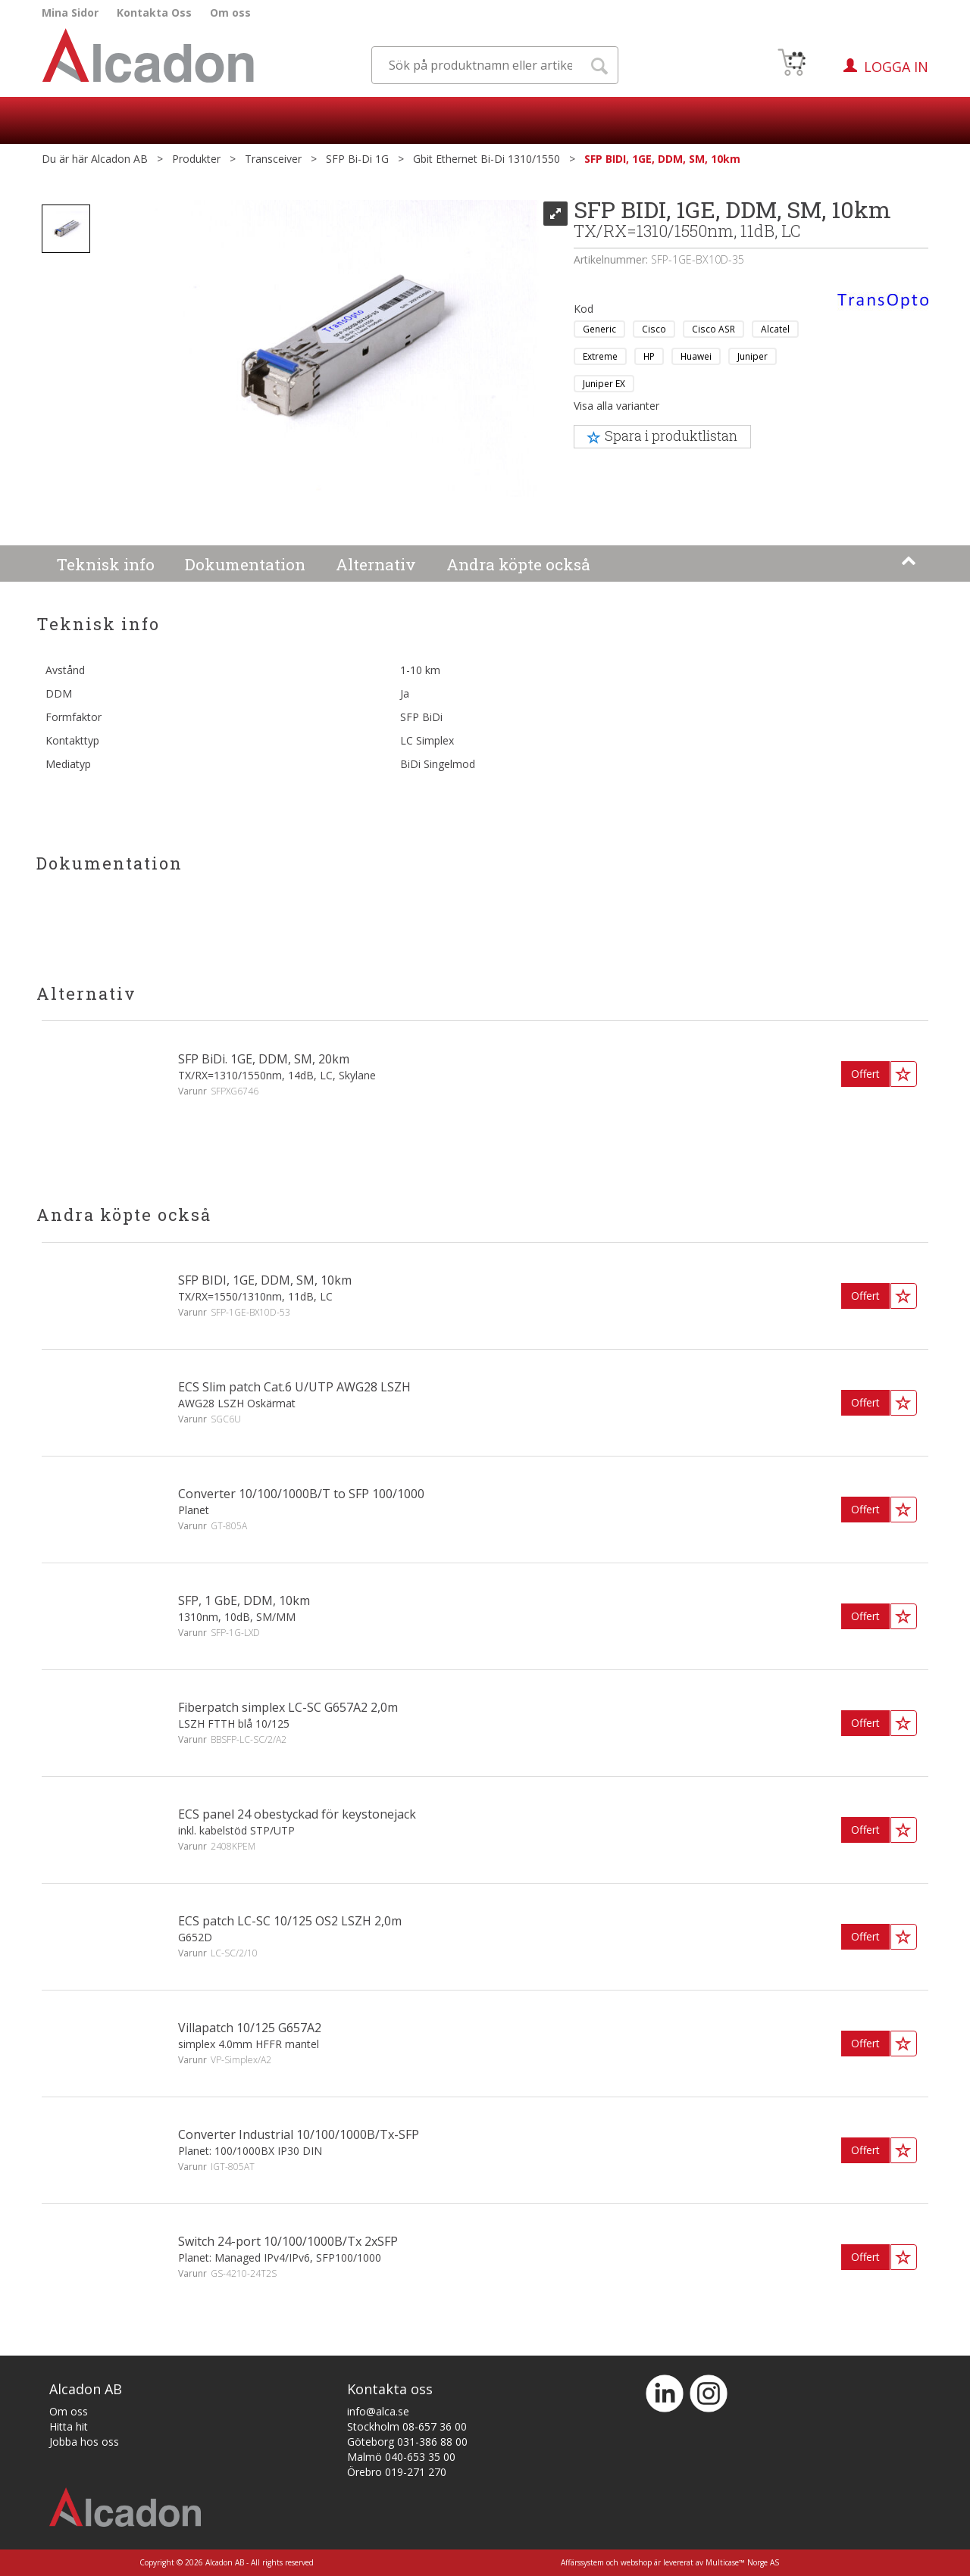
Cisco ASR (713, 329)
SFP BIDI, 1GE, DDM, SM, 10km (662, 158)
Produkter (196, 158)
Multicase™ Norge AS (742, 2562)
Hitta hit (68, 2426)
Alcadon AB (119, 158)
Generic (599, 329)
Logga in (896, 67)
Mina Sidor (70, 12)
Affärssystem (582, 2562)
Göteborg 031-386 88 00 (407, 2441)
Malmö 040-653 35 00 (401, 2457)
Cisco (654, 329)
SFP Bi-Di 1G (357, 158)
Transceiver (273, 158)
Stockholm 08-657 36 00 (407, 2426)
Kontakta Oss (154, 12)
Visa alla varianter (616, 405)
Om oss (230, 12)
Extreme (600, 356)
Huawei (696, 356)
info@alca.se (378, 2411)
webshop (636, 2562)
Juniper (752, 356)
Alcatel (775, 329)
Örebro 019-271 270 (396, 2472)
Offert (865, 1073)
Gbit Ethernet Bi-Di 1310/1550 (486, 158)
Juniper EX (604, 383)
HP (649, 356)
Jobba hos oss (84, 2441)
